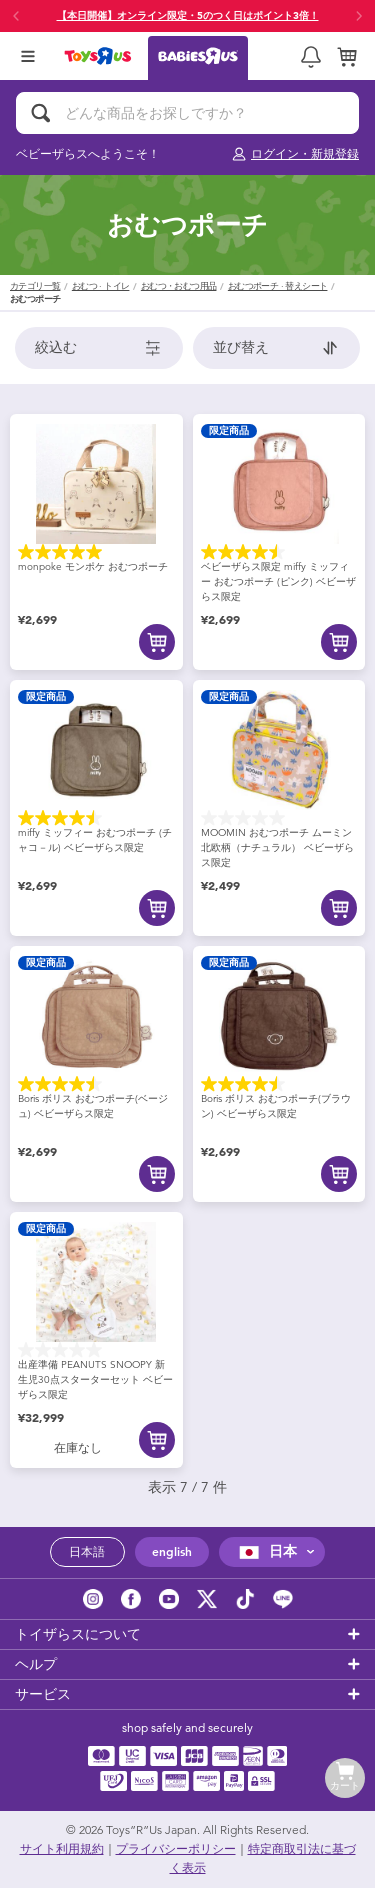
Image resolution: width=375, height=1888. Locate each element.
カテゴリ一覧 (35, 286)
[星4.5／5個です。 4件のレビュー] (279, 552)
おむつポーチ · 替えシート (278, 286)
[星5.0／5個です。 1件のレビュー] (96, 552)
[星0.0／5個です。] (279, 818)
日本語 (87, 1552)
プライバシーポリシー (176, 1849)
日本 (265, 1551)
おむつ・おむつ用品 (179, 286)
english (172, 1552)
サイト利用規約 (62, 1849)
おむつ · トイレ (101, 286)
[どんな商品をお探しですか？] (187, 113)
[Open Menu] (28, 56)
